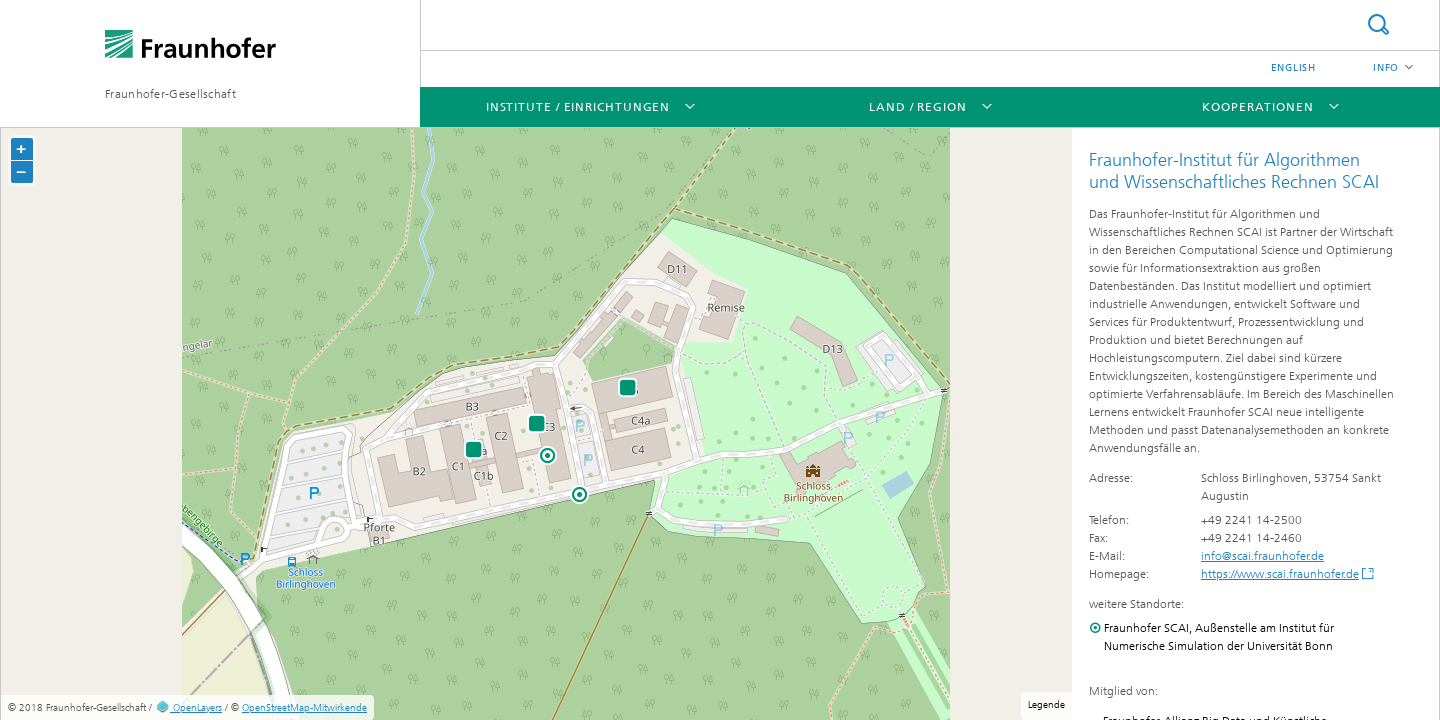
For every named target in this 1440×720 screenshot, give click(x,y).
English (1293, 68)
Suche (1378, 24)
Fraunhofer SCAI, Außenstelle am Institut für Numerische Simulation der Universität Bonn (1219, 637)
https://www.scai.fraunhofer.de (1280, 574)
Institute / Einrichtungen (578, 107)
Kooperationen (1258, 107)
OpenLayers (188, 708)
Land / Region (918, 107)
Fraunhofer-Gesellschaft (170, 94)
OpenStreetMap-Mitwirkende (304, 708)
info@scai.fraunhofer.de (1262, 556)
